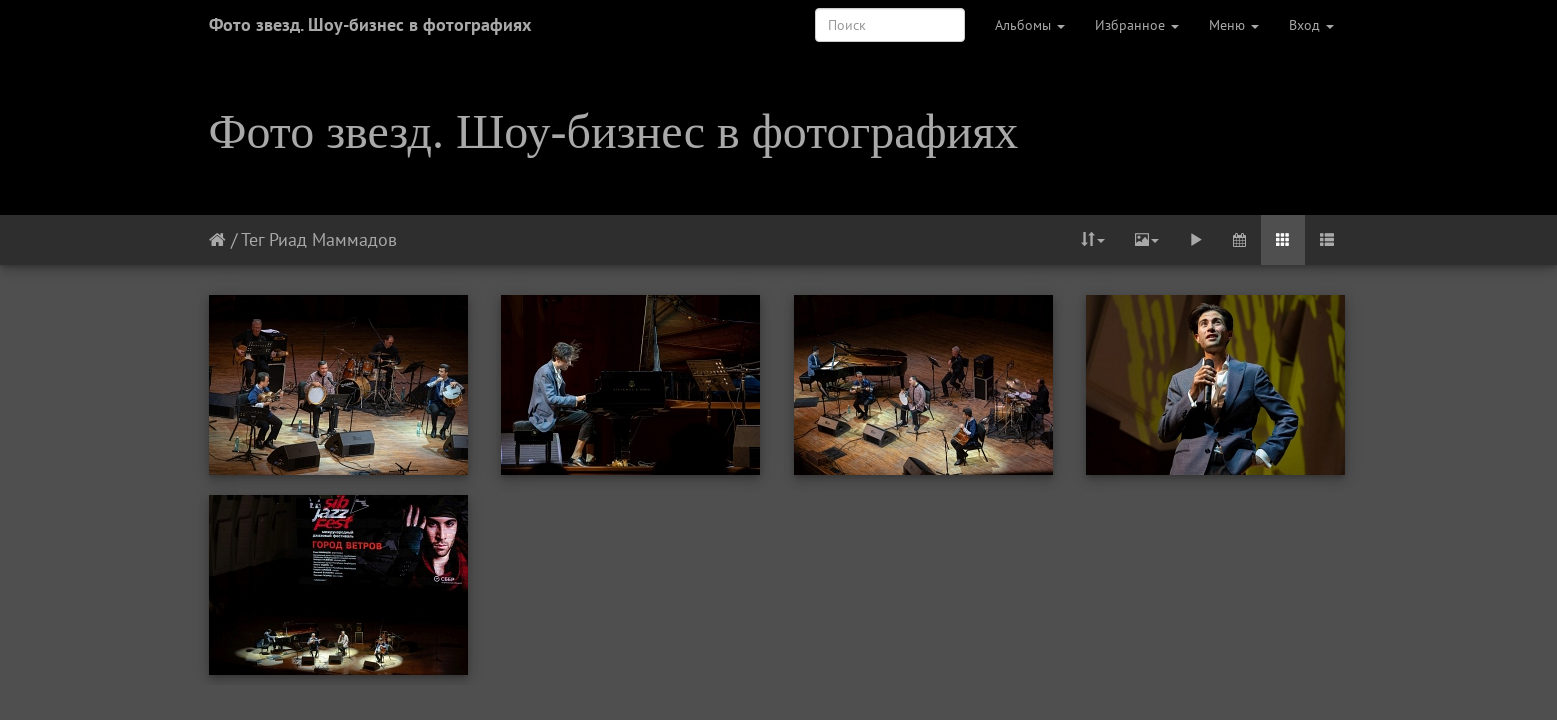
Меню (1234, 25)
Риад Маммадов (333, 239)
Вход (1311, 25)
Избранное (1137, 25)
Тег (252, 239)
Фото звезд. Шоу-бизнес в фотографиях (370, 24)
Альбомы (1030, 25)
